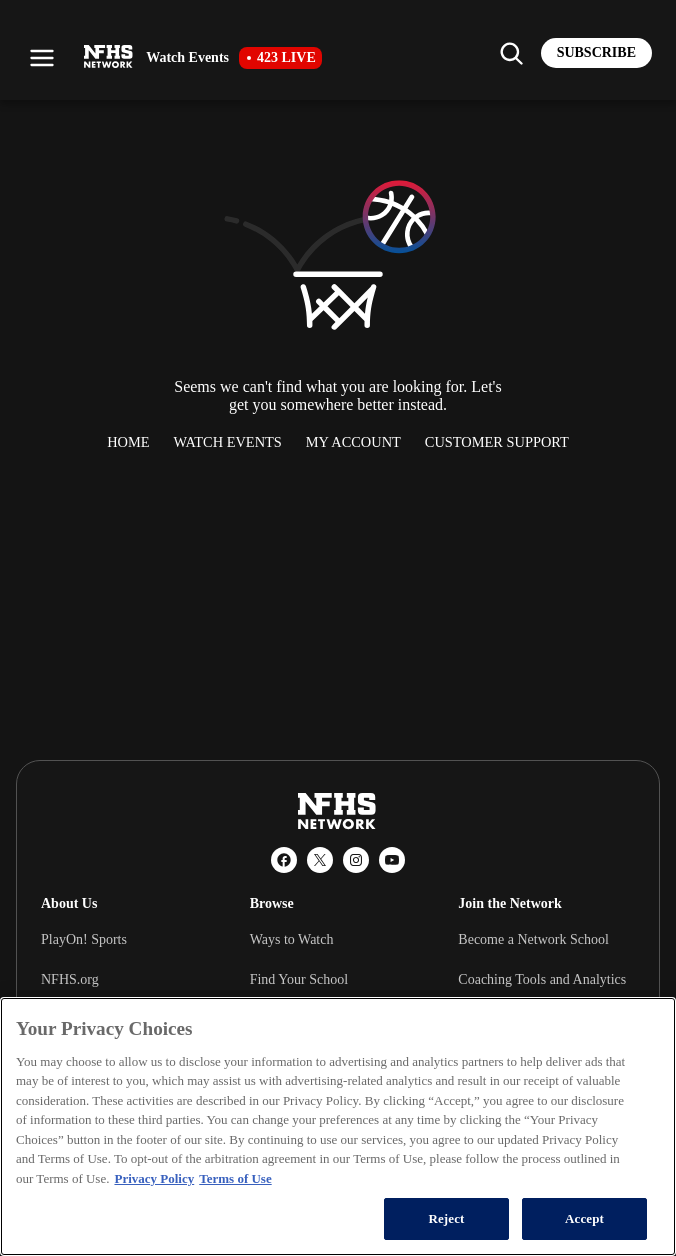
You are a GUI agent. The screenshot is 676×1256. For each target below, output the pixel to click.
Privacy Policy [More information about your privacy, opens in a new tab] (154, 1178)
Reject (446, 1218)
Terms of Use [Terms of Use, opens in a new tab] (235, 1178)
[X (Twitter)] (320, 860)
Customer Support (497, 442)
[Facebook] (284, 860)
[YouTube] (392, 860)
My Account (353, 442)
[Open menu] (42, 58)
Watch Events (228, 442)
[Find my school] (511, 53)
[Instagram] (356, 860)
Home (128, 442)
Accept (584, 1218)
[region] (338, 1126)
